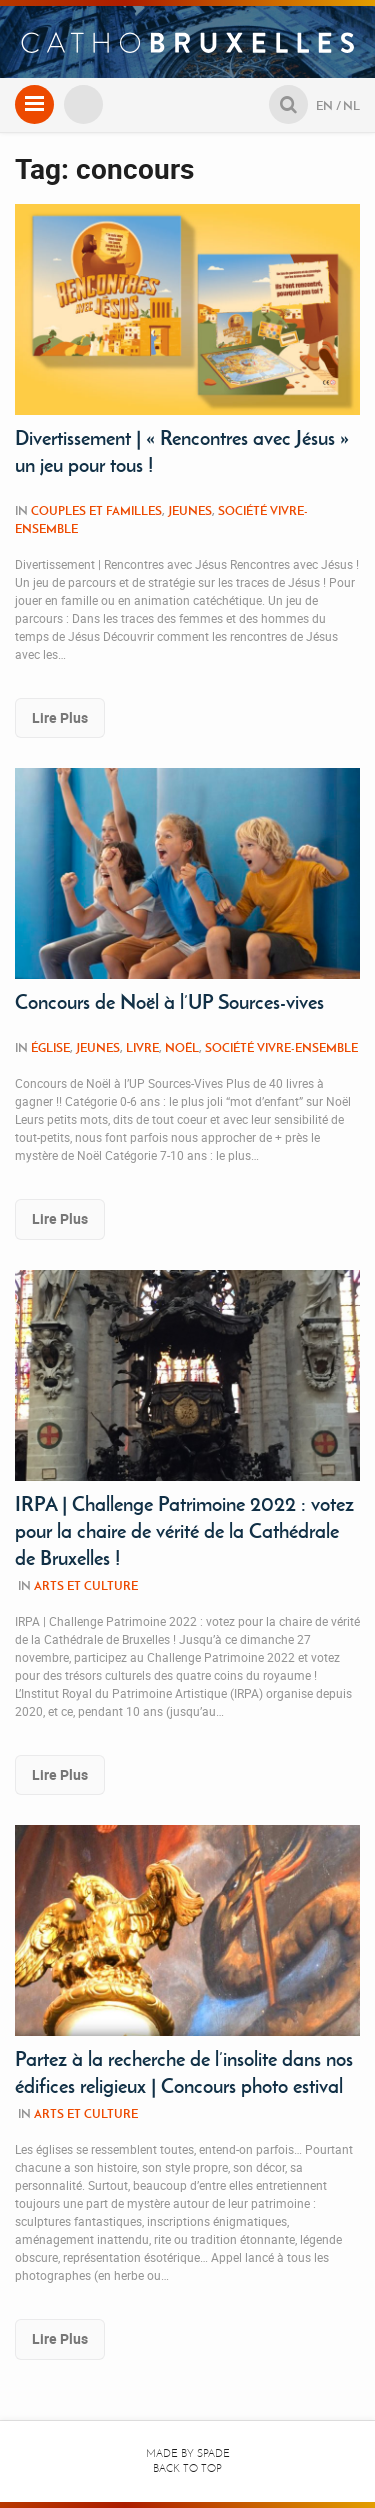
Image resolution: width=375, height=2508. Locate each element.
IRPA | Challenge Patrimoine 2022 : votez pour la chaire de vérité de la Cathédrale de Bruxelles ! (184, 1531)
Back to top (187, 2468)
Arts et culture (86, 1585)
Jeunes (190, 510)
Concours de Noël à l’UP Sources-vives (169, 1002)
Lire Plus (60, 717)
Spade (213, 2453)
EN (324, 105)
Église (50, 1047)
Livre (142, 1047)
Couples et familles (96, 510)
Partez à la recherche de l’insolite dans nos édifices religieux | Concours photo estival (184, 2072)
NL (351, 105)
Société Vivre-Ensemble (281, 1047)
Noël (182, 1047)
